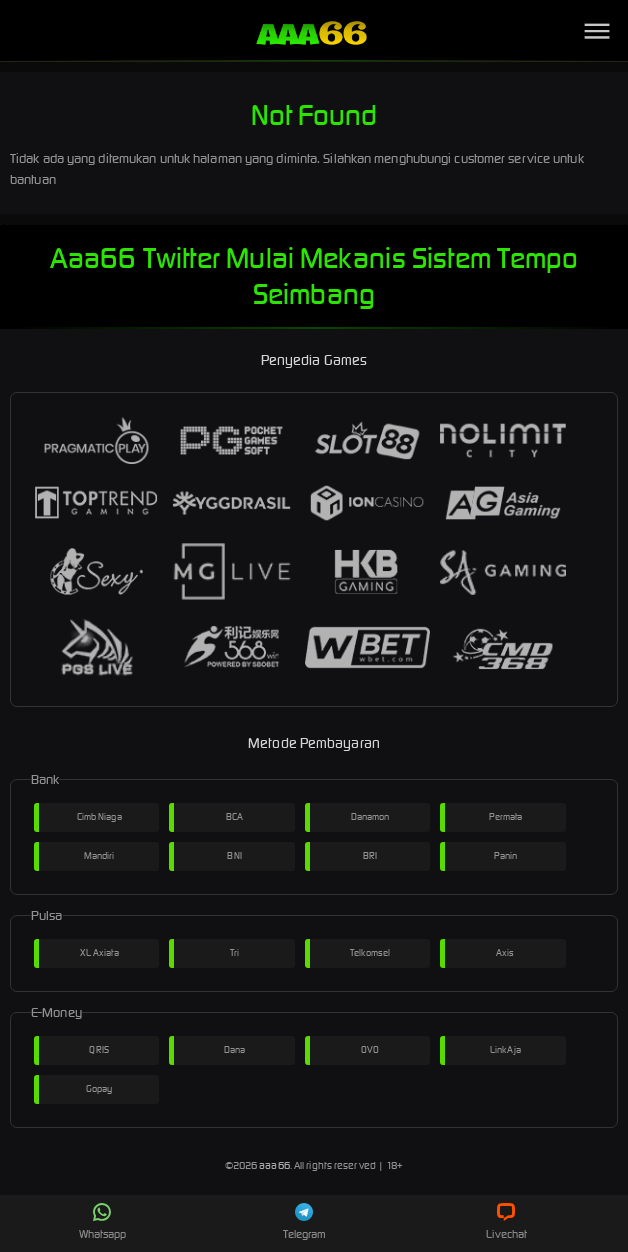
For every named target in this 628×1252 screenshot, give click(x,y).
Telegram (305, 1222)
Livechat (506, 1222)
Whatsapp (103, 1222)
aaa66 (274, 1165)
